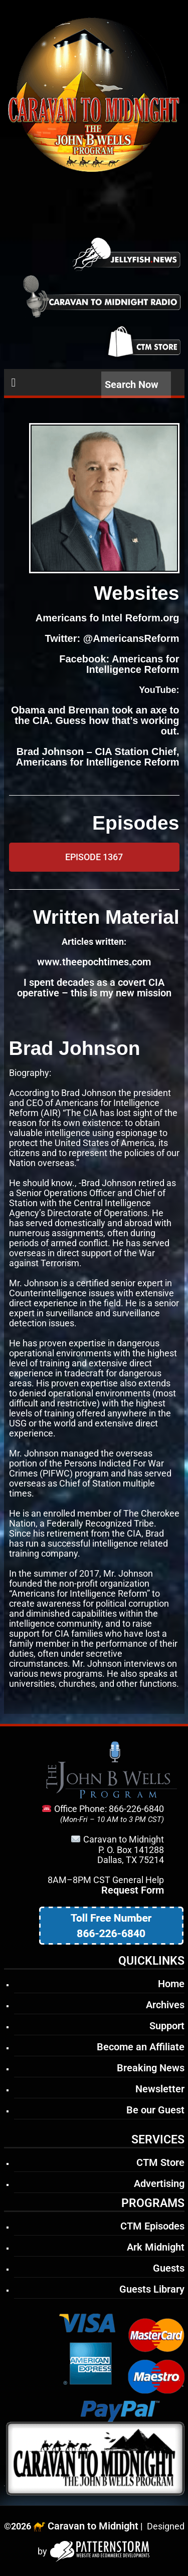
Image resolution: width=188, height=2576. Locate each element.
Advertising (159, 2183)
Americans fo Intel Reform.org (107, 617)
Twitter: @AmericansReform (112, 638)
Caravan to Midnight (93, 2526)
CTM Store (160, 2162)
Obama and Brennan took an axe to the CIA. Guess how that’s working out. (95, 720)
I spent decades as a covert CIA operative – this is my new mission (94, 987)
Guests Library (151, 2289)
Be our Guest (155, 2110)
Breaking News (150, 2068)
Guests (168, 2268)
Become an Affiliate (140, 2047)
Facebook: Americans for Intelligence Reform (119, 664)
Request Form (132, 1890)
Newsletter (159, 2089)
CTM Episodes (152, 2226)
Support (166, 2026)
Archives (165, 2005)
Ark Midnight (155, 2247)
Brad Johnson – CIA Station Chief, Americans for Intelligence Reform (97, 757)
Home (171, 1984)
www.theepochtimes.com (94, 962)
